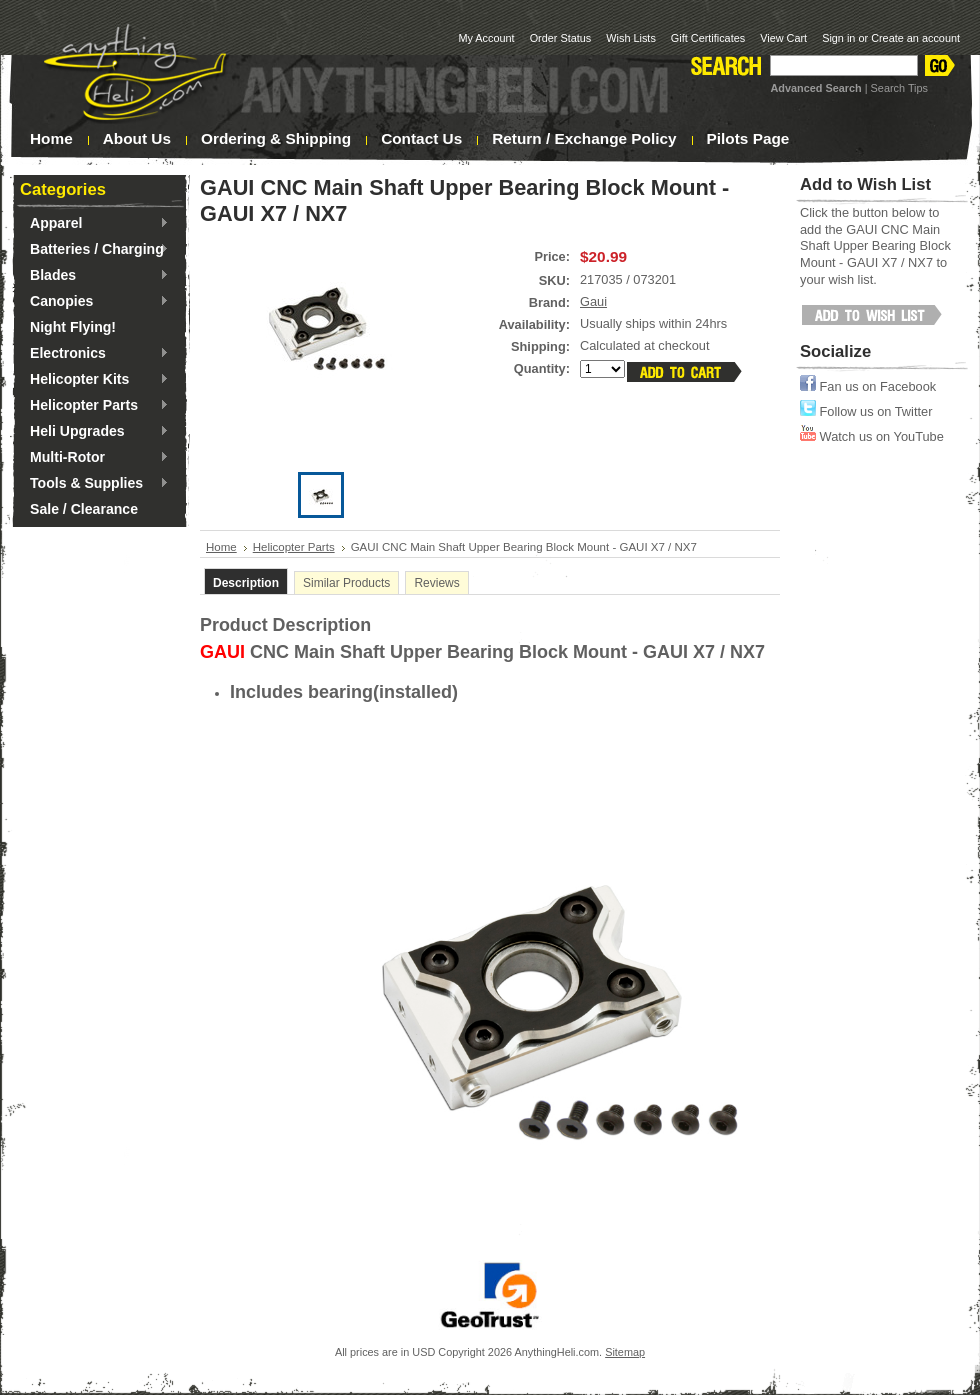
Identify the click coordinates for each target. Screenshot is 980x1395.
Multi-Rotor (94, 458)
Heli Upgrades (94, 432)
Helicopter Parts (94, 406)
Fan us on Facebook (868, 386)
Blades (94, 276)
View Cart (783, 38)
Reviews (436, 583)
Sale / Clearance (84, 509)
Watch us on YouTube (872, 436)
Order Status (561, 38)
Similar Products (346, 583)
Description (246, 583)
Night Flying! (73, 327)
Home (221, 547)
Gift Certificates (708, 38)
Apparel (94, 224)
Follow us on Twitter (866, 411)
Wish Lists (631, 38)
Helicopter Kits (94, 380)
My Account (486, 38)
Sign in (838, 38)
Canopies (94, 302)
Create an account (915, 38)
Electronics (94, 354)
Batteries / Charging (94, 250)
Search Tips (899, 88)
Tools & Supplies (94, 484)
